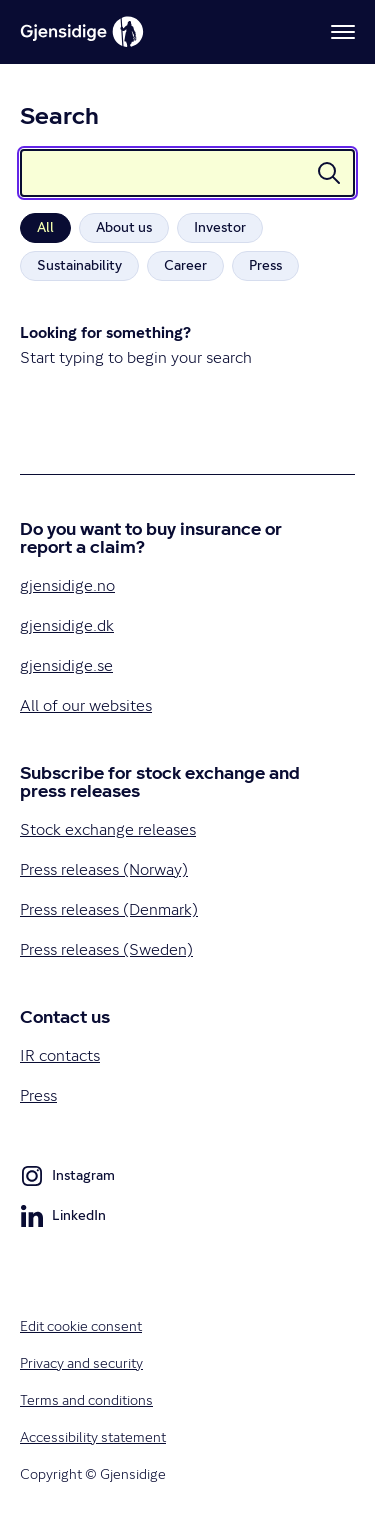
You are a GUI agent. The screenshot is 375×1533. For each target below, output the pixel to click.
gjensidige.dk (67, 625)
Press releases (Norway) (104, 869)
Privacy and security (81, 1363)
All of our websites (86, 705)
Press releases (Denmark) (109, 909)
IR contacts (60, 1055)
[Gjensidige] (82, 32)
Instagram (67, 1179)
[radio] (45, 228)
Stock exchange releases (108, 829)
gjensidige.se (66, 665)
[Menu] (343, 32)
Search (59, 118)
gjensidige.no (67, 585)
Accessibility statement (93, 1437)
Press (38, 1095)
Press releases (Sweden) (106, 949)
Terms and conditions (86, 1400)
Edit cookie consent (81, 1326)
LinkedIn (63, 1219)
